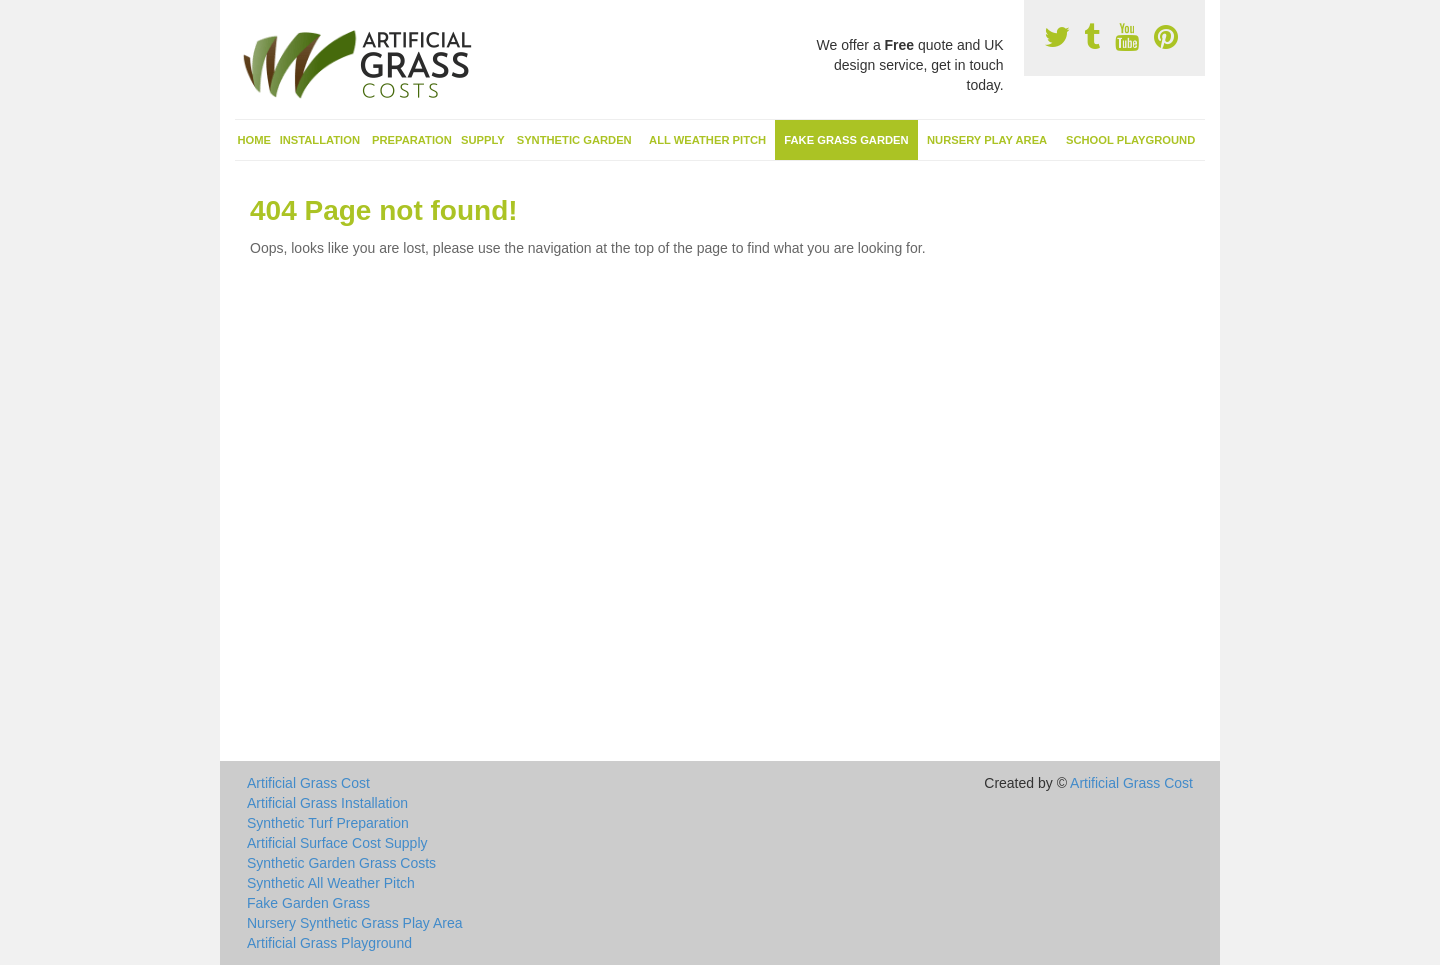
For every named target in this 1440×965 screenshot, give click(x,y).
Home (255, 140)
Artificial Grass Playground (329, 943)
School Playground (1130, 140)
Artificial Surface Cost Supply (337, 843)
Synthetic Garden (574, 140)
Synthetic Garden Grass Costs (341, 863)
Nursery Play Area (987, 140)
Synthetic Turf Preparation (328, 823)
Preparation (412, 140)
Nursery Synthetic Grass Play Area (355, 923)
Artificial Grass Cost (308, 783)
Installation (320, 140)
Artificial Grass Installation (327, 803)
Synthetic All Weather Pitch (331, 883)
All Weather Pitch (707, 140)
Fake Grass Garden (846, 140)
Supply (483, 140)
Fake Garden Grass (308, 903)
